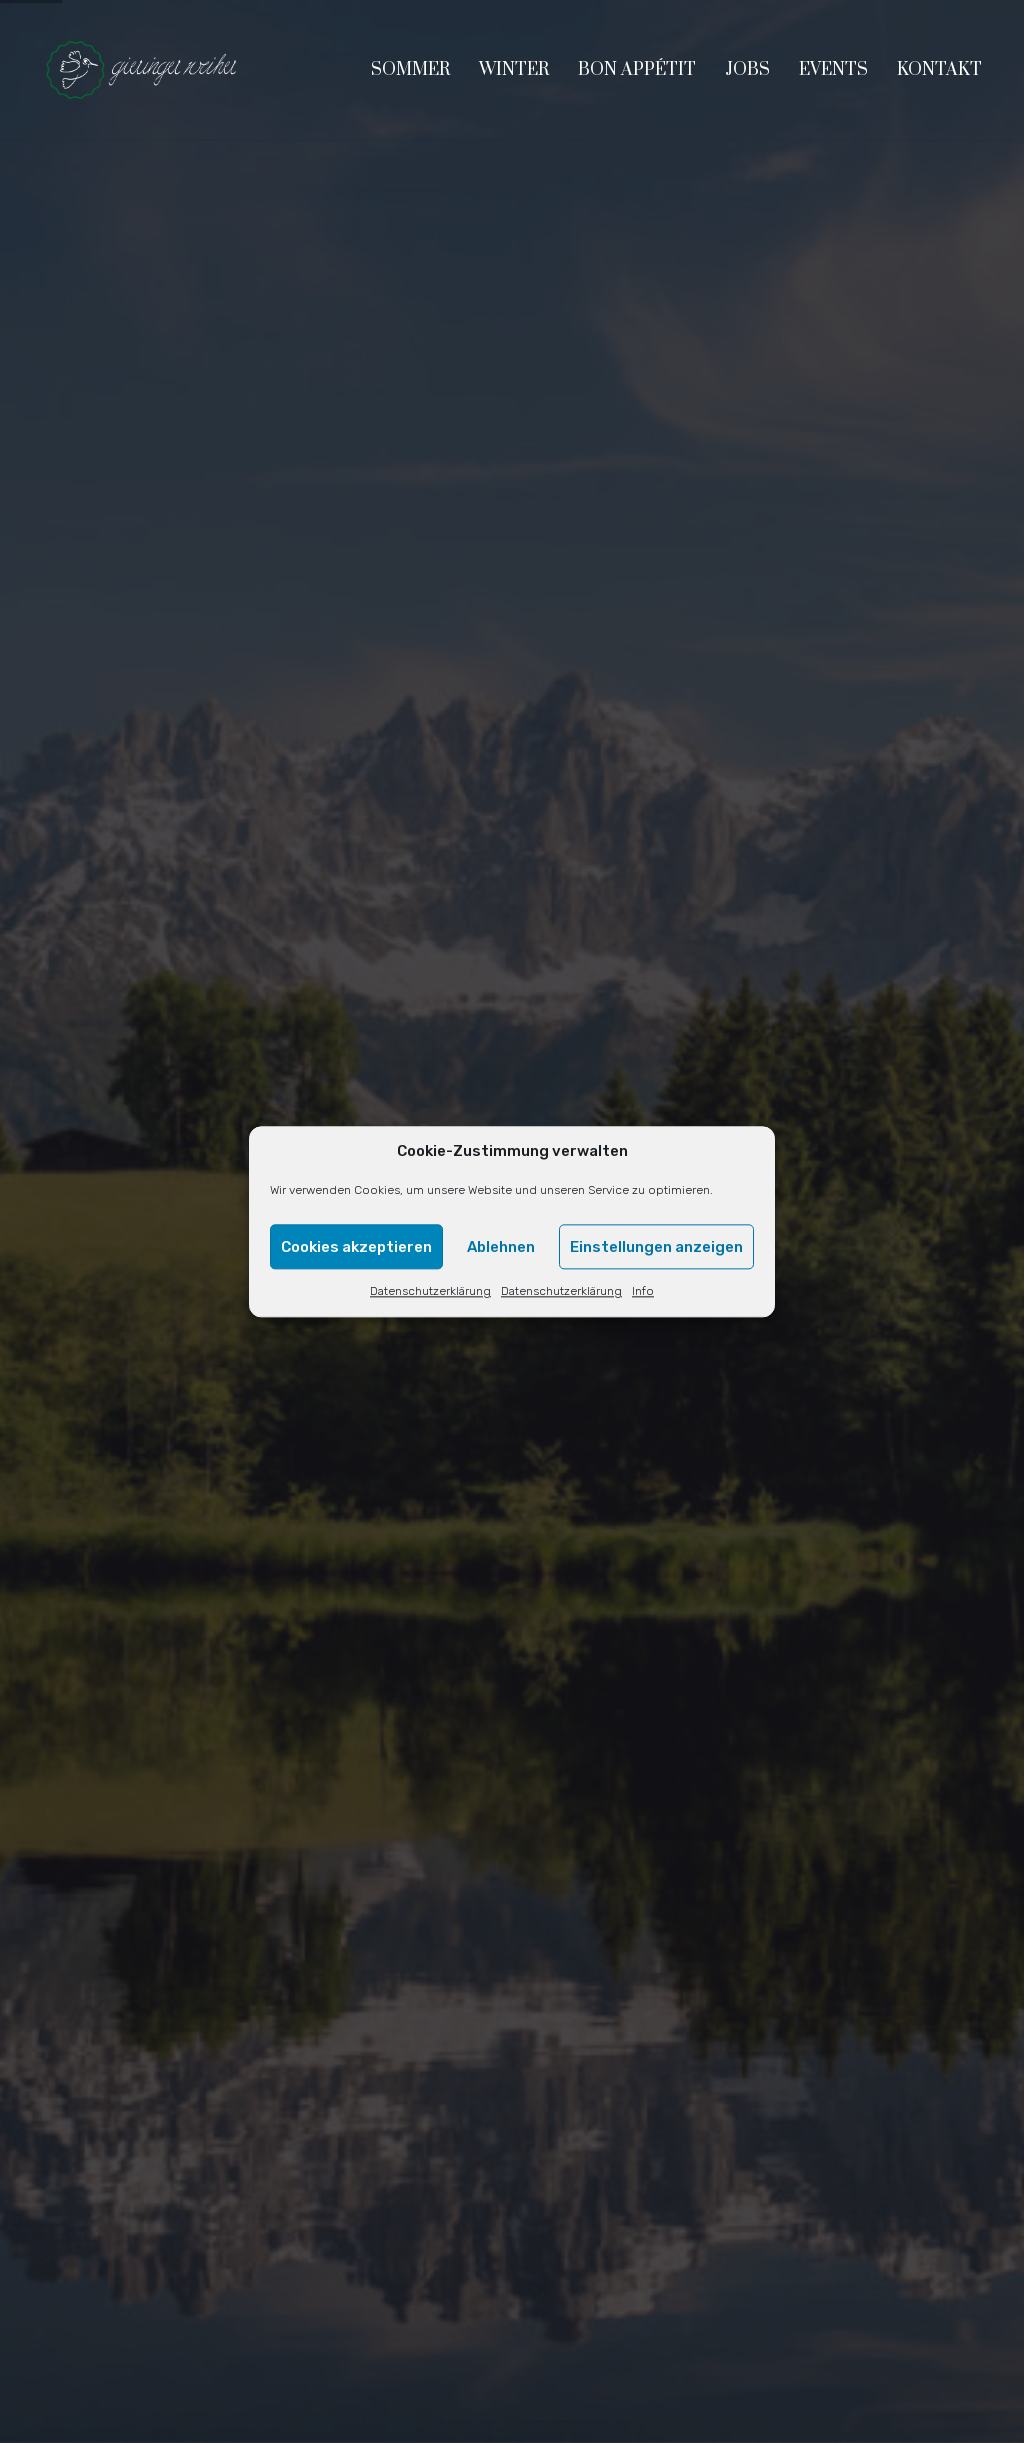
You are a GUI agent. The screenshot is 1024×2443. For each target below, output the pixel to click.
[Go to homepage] (142, 70)
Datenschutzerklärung (430, 1292)
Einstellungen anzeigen (656, 1247)
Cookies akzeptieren (356, 1247)
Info (643, 1292)
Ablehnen (501, 1247)
